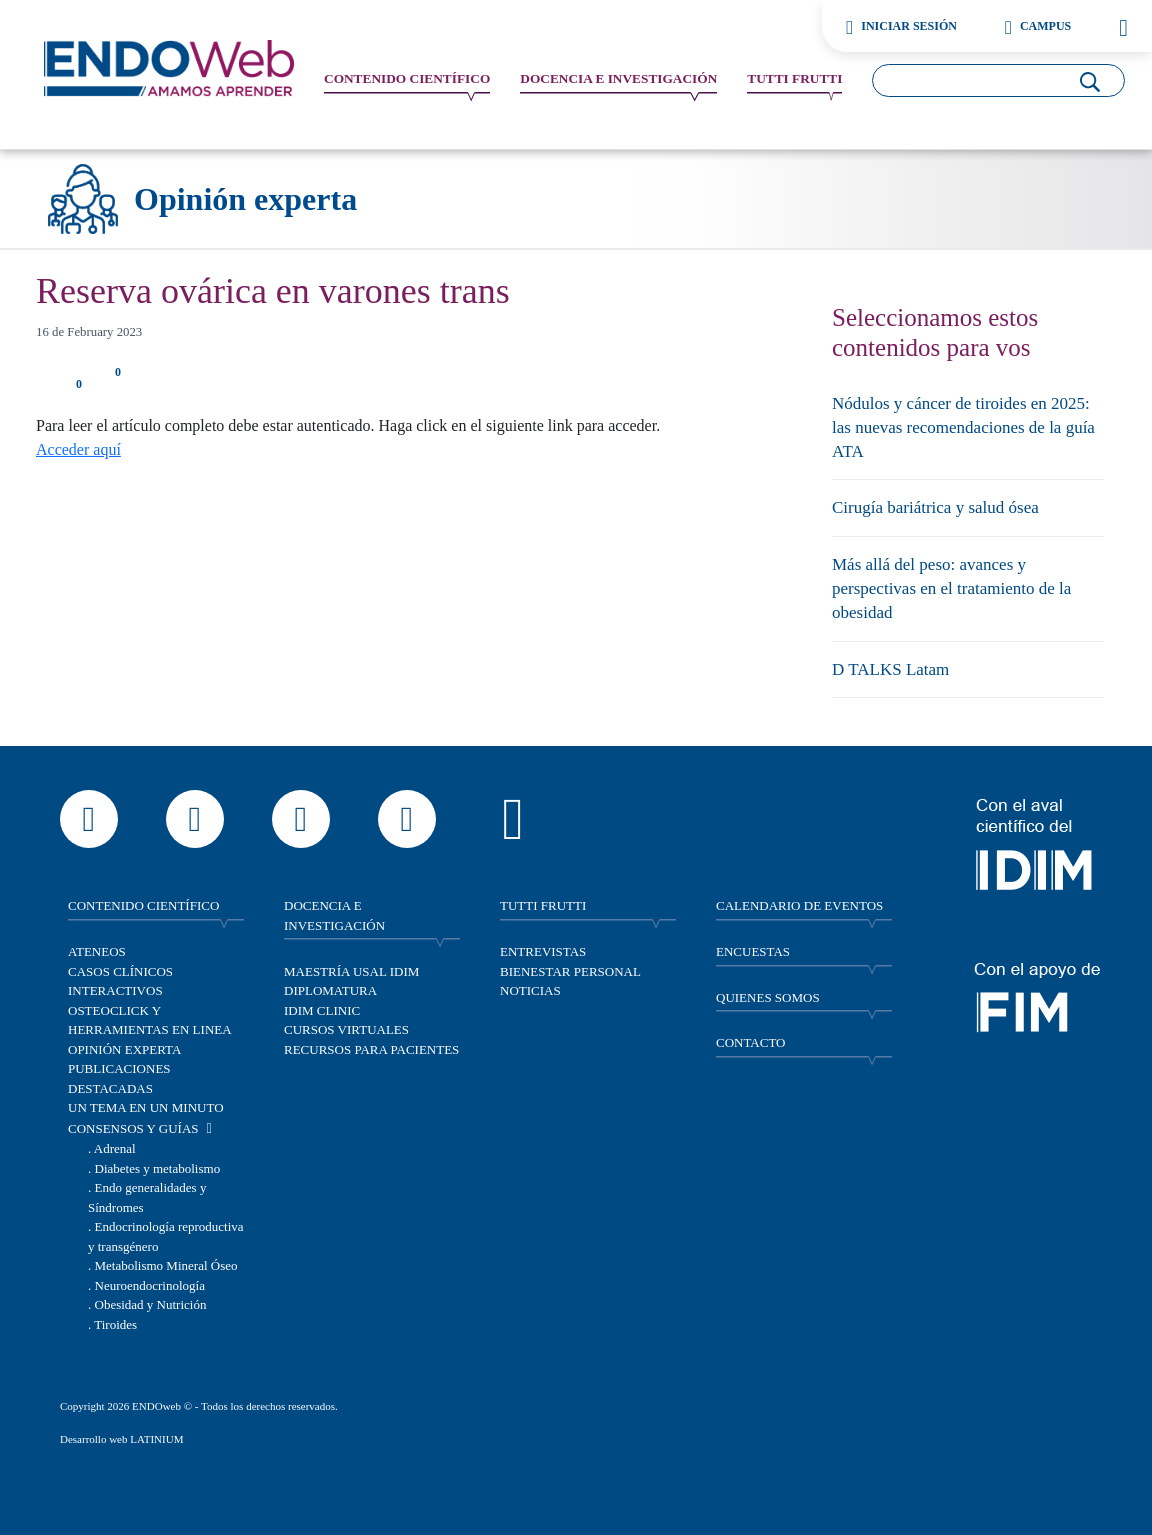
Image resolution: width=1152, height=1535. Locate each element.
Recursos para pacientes (371, 1049)
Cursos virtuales (346, 1029)
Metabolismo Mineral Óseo (166, 1265)
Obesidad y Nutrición (151, 1304)
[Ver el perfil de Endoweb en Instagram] (195, 819)
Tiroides (115, 1324)
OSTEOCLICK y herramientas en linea (150, 1020)
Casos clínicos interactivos (120, 981)
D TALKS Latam (890, 669)
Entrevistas (543, 951)
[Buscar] (1090, 79)
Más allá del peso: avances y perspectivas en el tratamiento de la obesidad (951, 588)
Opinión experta (124, 1049)
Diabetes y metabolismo (158, 1168)
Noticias (530, 990)
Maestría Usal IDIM (351, 971)
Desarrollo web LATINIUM (121, 1439)
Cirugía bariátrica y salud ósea (935, 507)
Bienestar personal (570, 971)
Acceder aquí (78, 449)
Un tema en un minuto (146, 1107)
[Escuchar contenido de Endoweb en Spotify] (513, 819)
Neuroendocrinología (150, 1285)
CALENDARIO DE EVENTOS (799, 905)
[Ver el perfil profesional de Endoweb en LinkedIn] (407, 819)
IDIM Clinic (322, 1010)
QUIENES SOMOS (768, 997)
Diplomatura (330, 990)
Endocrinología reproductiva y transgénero (166, 1236)
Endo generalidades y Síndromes (147, 1197)
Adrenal (115, 1148)
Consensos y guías (133, 1128)
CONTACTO (751, 1042)
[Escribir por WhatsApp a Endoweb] (89, 819)
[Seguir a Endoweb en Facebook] (301, 819)
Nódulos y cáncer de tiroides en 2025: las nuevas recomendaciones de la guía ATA (963, 427)
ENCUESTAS (753, 951)
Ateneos (97, 951)
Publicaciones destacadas (119, 1078)
